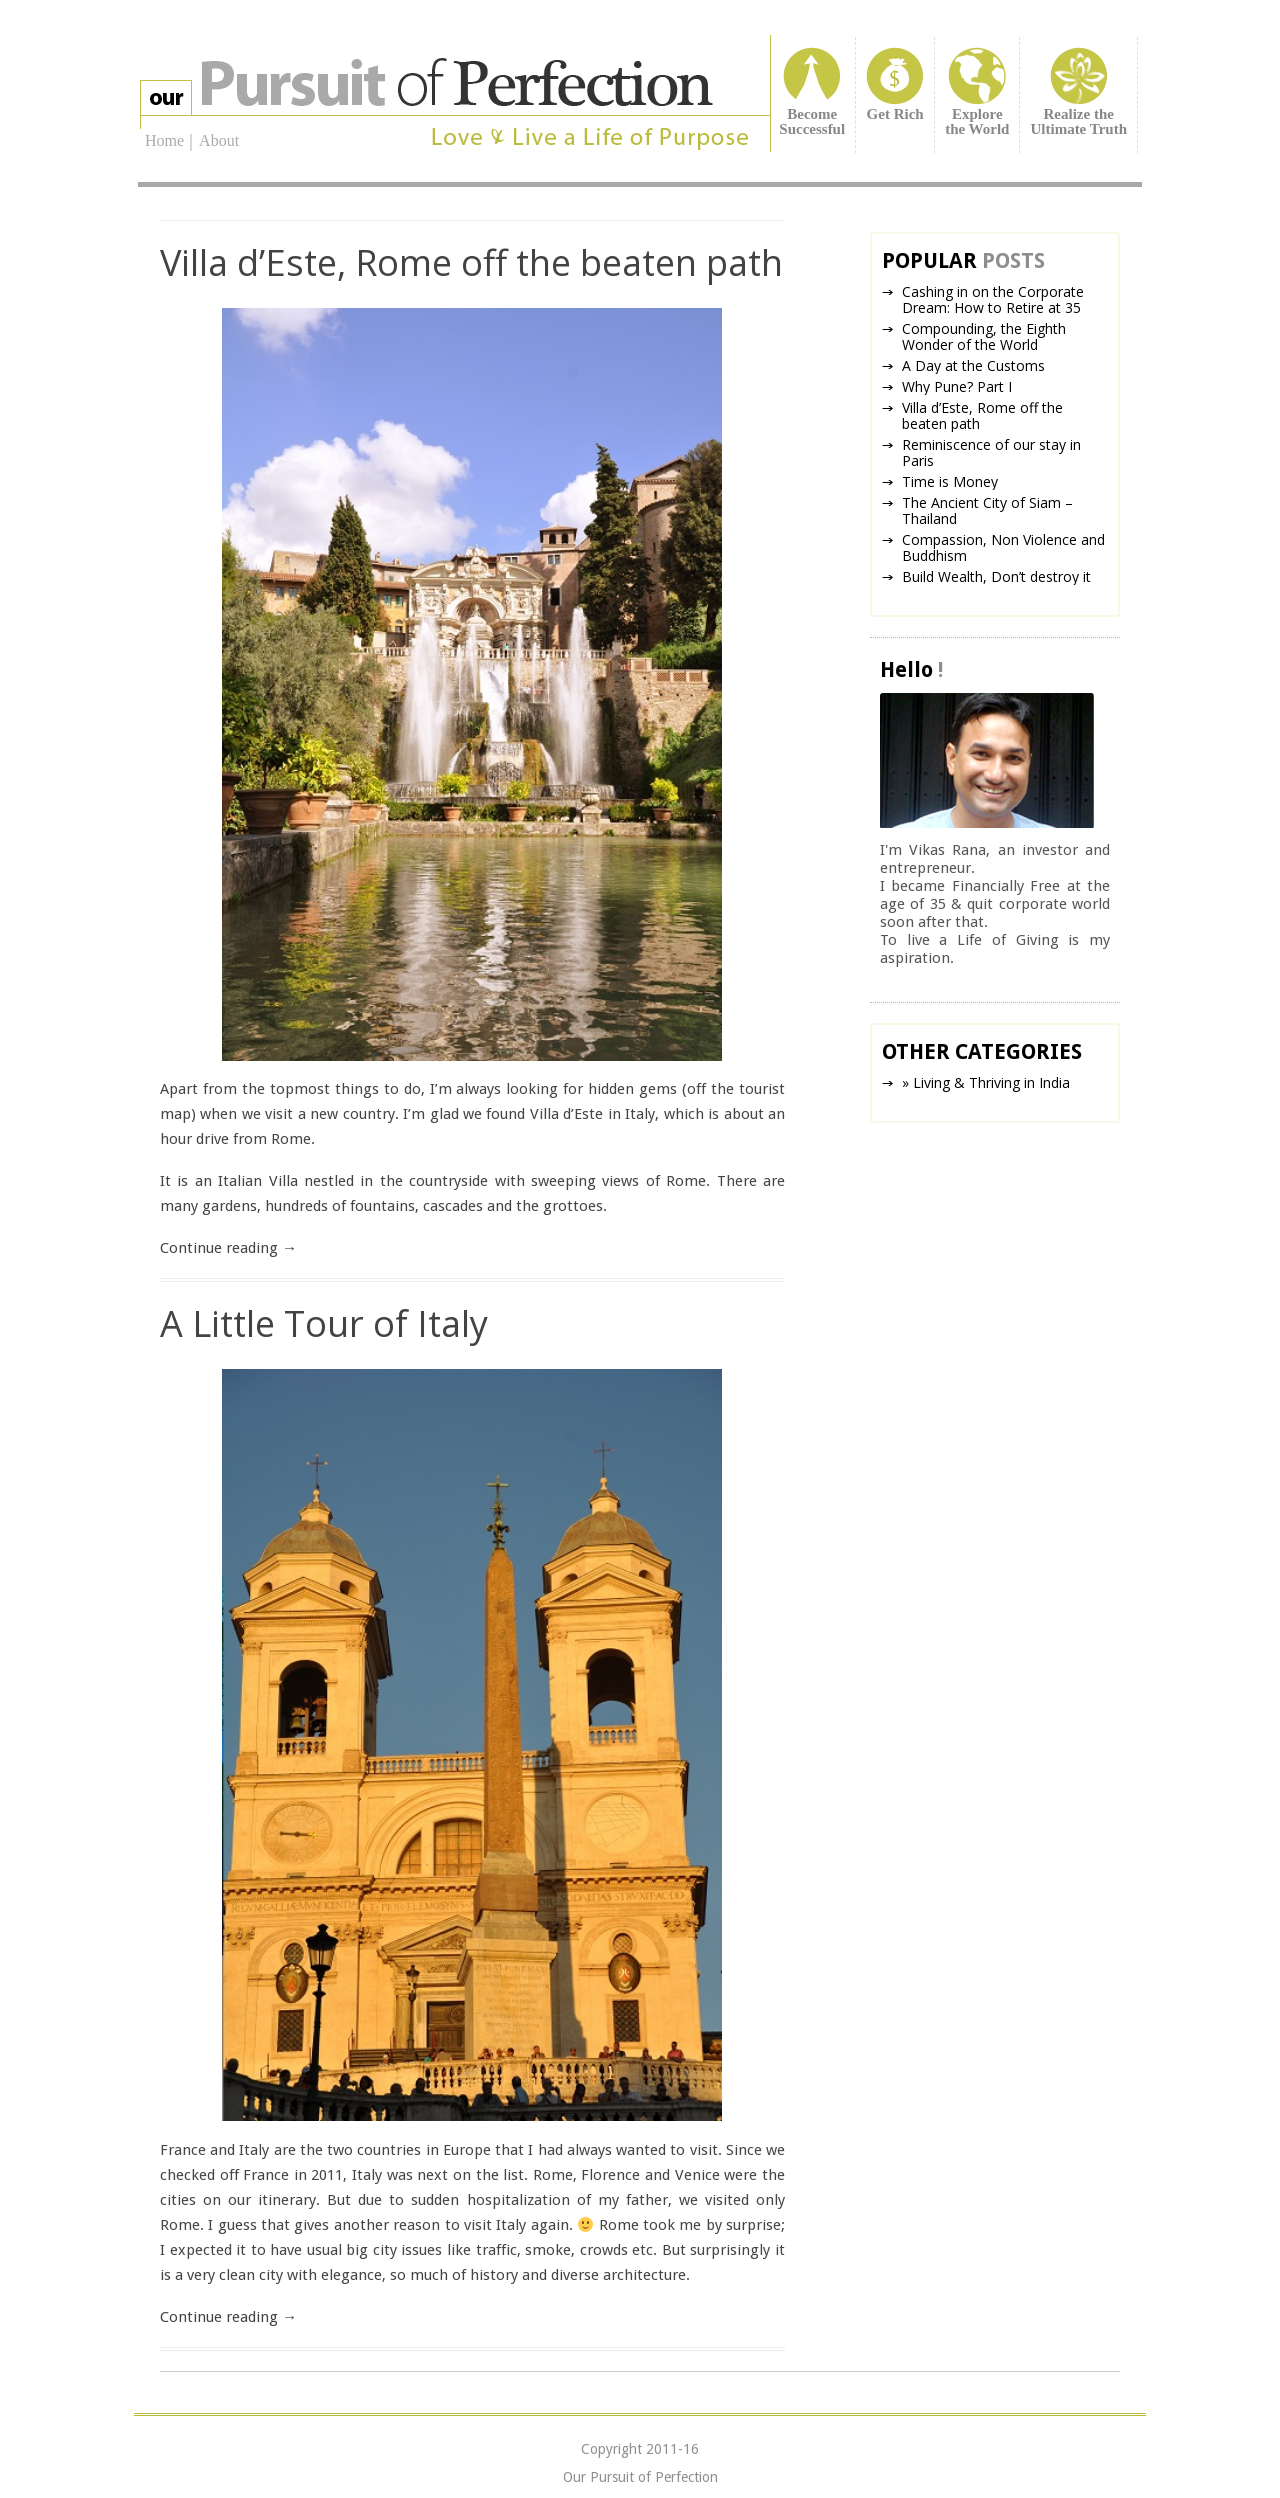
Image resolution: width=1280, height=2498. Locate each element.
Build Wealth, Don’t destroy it (996, 576)
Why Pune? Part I (957, 386)
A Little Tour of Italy (324, 1323)
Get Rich (895, 114)
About (219, 140)
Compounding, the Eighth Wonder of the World (984, 336)
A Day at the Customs (973, 365)
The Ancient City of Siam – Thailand (987, 510)
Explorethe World (977, 121)
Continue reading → (228, 1248)
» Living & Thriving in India (986, 1082)
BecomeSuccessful (812, 121)
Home (164, 141)
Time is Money (950, 481)
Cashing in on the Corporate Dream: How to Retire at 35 (993, 299)
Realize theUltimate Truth (1078, 121)
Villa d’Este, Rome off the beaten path (471, 262)
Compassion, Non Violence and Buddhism (1003, 547)
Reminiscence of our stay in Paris (991, 452)
